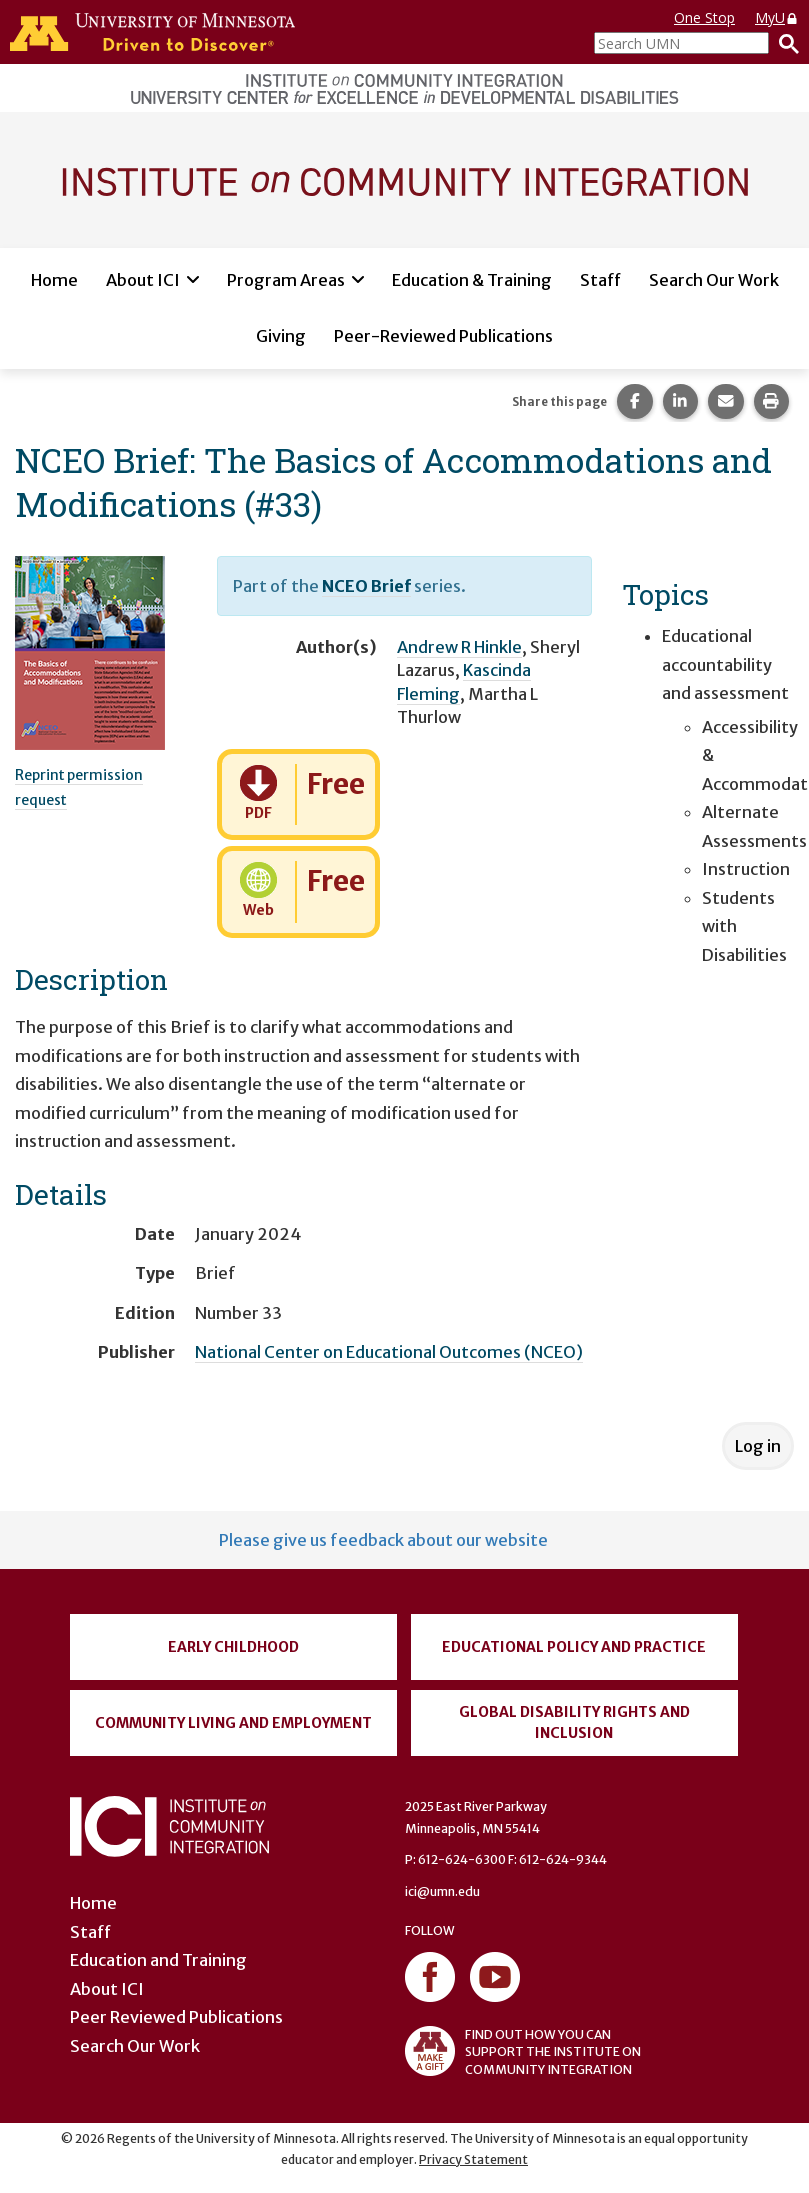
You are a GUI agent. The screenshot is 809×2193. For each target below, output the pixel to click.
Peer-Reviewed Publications (443, 336)
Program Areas (286, 280)
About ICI (143, 280)
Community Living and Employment (233, 1723)
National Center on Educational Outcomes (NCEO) (389, 1352)
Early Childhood (233, 1647)
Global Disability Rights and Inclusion (574, 1722)
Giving (281, 336)
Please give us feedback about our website (383, 1540)
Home (54, 280)
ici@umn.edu (442, 1891)
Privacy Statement (473, 2159)
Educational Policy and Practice (574, 1647)
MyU (777, 17)
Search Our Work (714, 280)
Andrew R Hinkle (459, 647)
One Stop (704, 17)
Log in (758, 1446)
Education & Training (472, 280)
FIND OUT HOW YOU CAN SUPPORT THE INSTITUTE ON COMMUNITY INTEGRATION (523, 2051)
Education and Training (158, 1960)
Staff (600, 280)
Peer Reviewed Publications (176, 2017)
